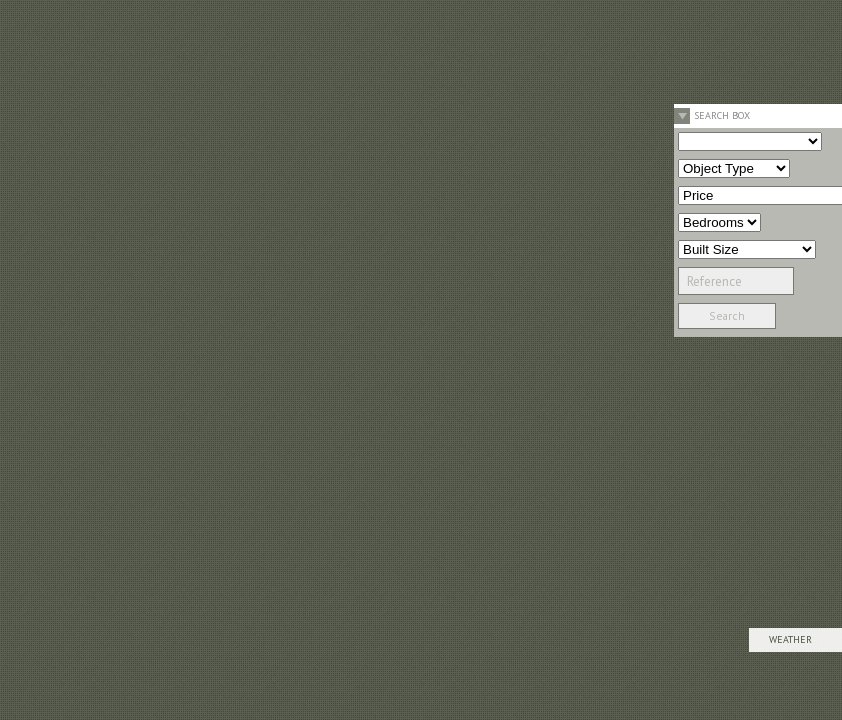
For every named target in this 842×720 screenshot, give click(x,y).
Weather (790, 639)
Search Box (722, 115)
